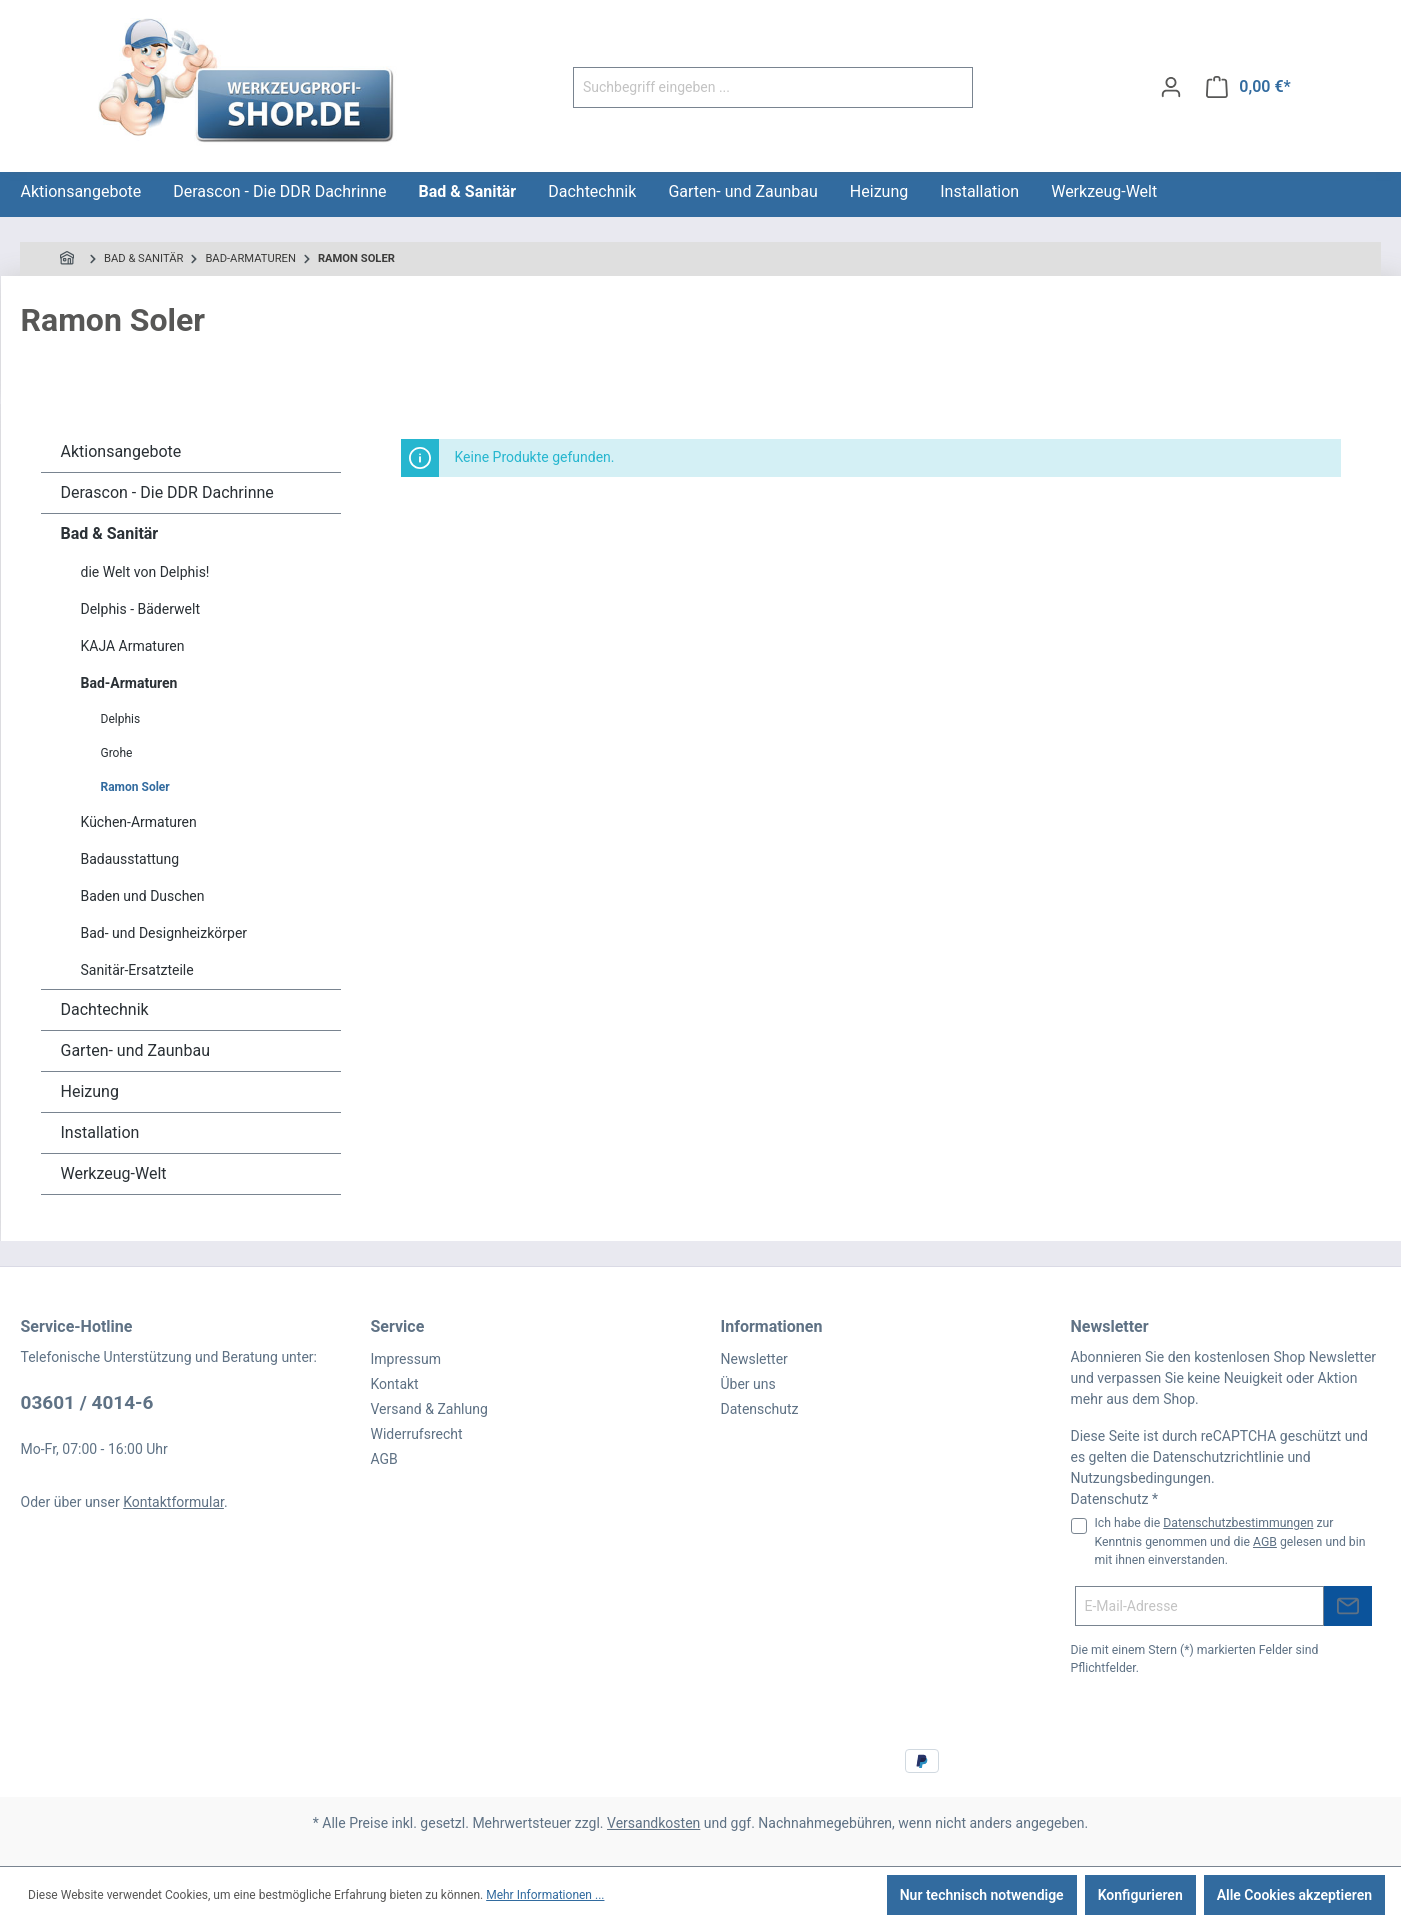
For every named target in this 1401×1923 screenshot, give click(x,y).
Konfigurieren (1140, 1895)
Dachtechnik (105, 1009)
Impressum (406, 1359)
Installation (100, 1132)
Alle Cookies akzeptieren (1294, 1895)
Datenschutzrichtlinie (1218, 1457)
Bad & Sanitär (110, 533)
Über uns (748, 1384)
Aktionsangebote (121, 451)
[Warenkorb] (1248, 87)
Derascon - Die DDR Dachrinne (167, 492)
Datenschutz (760, 1409)
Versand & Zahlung (429, 1409)
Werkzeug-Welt (114, 1173)
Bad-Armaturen (129, 683)
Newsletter (754, 1359)
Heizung (90, 1091)
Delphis (121, 719)
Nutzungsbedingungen (1141, 1478)
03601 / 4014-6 (87, 1402)
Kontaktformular (173, 1502)
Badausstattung (130, 859)
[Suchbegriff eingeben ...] (750, 87)
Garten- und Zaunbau (135, 1050)
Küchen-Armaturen (139, 822)
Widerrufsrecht (417, 1434)
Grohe (117, 753)
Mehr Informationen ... (545, 1895)
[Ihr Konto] (1171, 87)
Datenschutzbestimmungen (1238, 1523)
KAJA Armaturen (133, 646)
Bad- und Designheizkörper (164, 933)
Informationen (772, 1326)
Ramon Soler (135, 787)
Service (398, 1326)
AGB (384, 1459)
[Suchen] (949, 87)
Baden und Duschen (143, 896)
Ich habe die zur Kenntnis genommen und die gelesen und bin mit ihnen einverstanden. (1230, 1541)
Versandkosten (653, 1823)
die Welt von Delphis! (145, 572)
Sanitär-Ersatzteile (137, 970)
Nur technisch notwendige (982, 1895)
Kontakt (395, 1384)
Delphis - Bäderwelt (140, 609)
